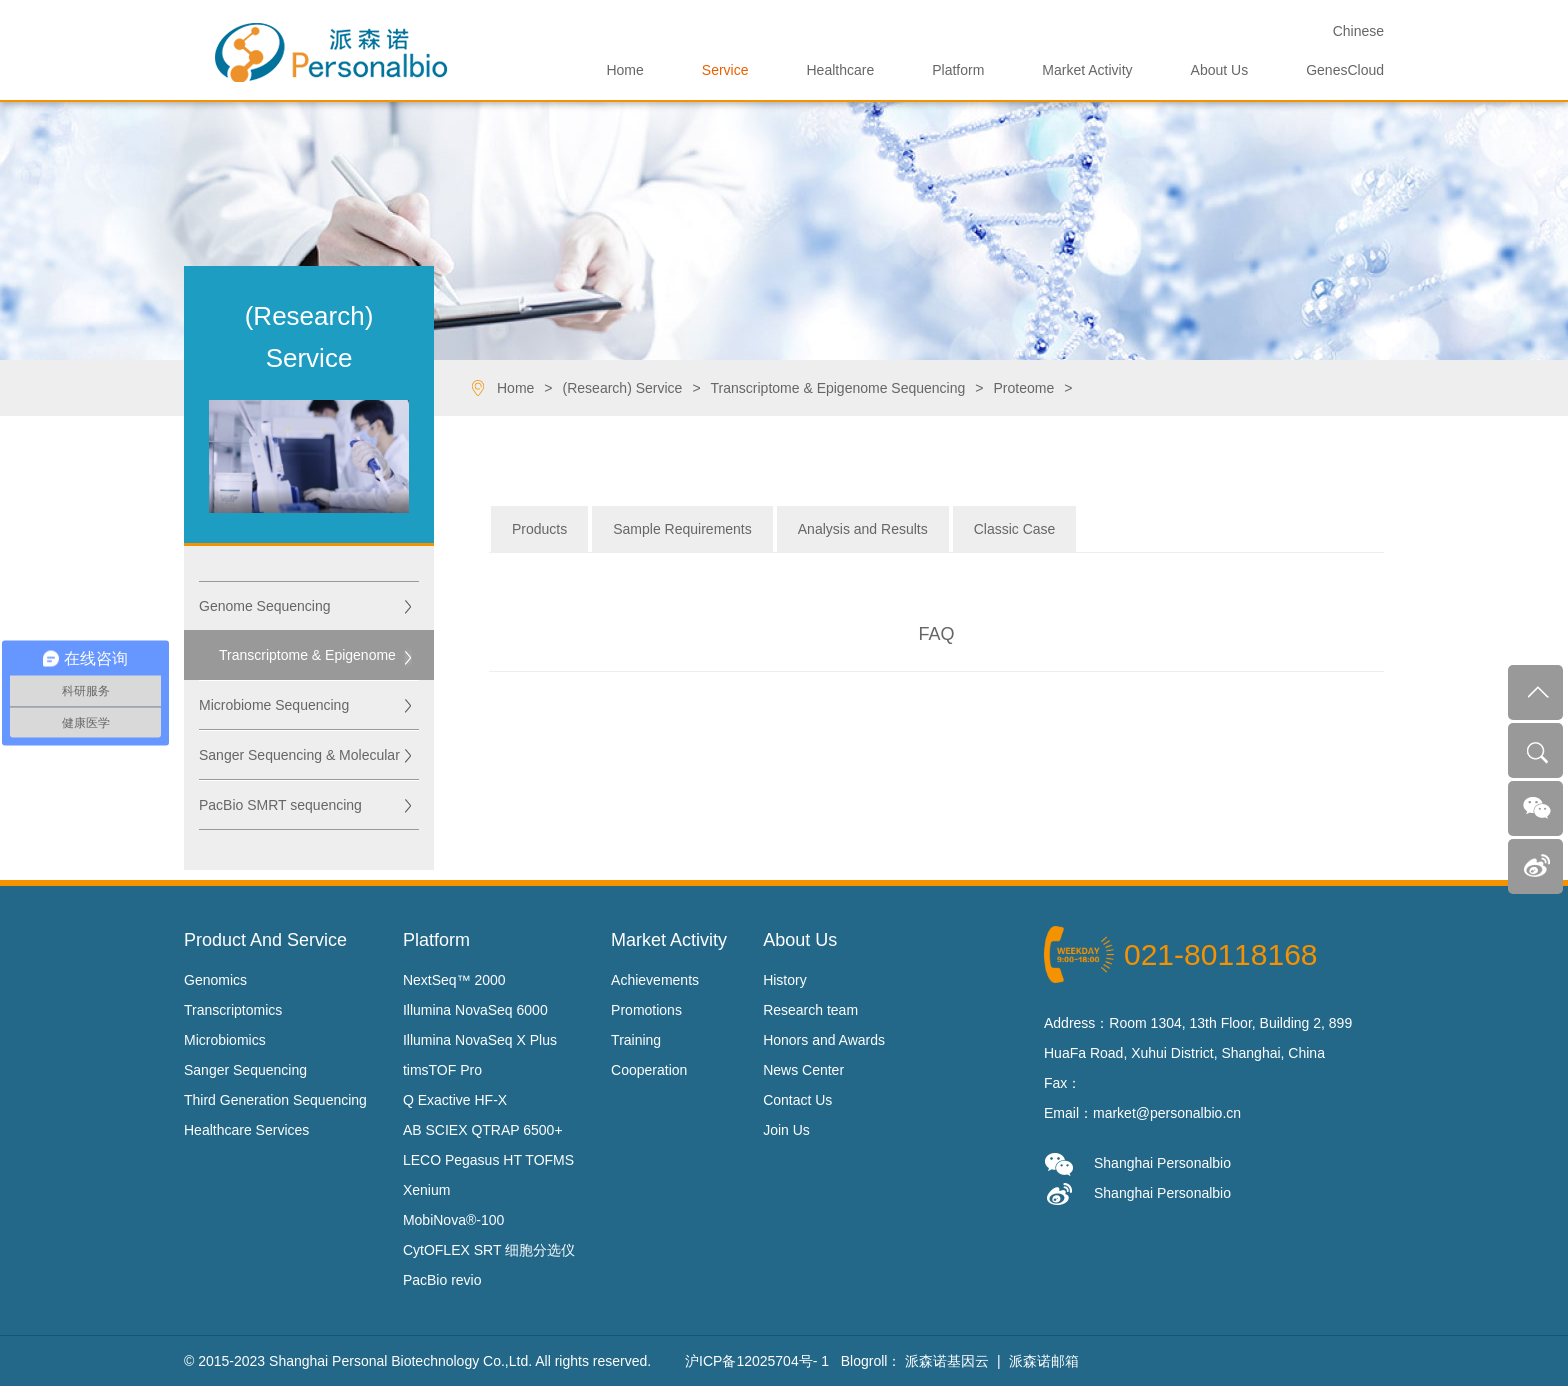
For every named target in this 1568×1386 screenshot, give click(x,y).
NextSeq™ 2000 (454, 980)
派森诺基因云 (947, 1361)
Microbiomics (225, 1040)
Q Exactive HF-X (455, 1100)
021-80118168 (1221, 954)
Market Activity (1087, 70)
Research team (810, 1010)
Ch (1358, 31)
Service (725, 70)
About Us (1220, 70)
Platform (958, 70)
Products (539, 529)
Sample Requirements (682, 529)
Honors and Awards (824, 1040)
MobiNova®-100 (453, 1220)
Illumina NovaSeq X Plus (480, 1040)
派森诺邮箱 (1044, 1361)
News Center (803, 1070)
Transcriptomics (233, 1010)
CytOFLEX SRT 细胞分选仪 (489, 1250)
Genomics (215, 980)
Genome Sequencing (265, 606)
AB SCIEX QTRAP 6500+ (483, 1130)
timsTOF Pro (442, 1070)
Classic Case (1015, 529)
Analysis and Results (863, 529)
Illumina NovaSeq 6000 (475, 1010)
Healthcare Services (246, 1130)
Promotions (646, 1010)
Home (624, 70)
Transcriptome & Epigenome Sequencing (307, 663)
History (785, 980)
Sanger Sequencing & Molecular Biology (299, 763)
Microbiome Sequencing (274, 705)
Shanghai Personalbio (1137, 1164)
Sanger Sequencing (245, 1070)
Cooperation (649, 1070)
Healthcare (841, 70)
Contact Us (797, 1100)
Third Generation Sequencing (275, 1100)
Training (636, 1040)
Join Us (786, 1130)
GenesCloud (1345, 70)
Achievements (655, 980)
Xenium (426, 1190)
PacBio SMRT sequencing (280, 805)
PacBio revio (442, 1280)
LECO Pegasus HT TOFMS (488, 1160)
